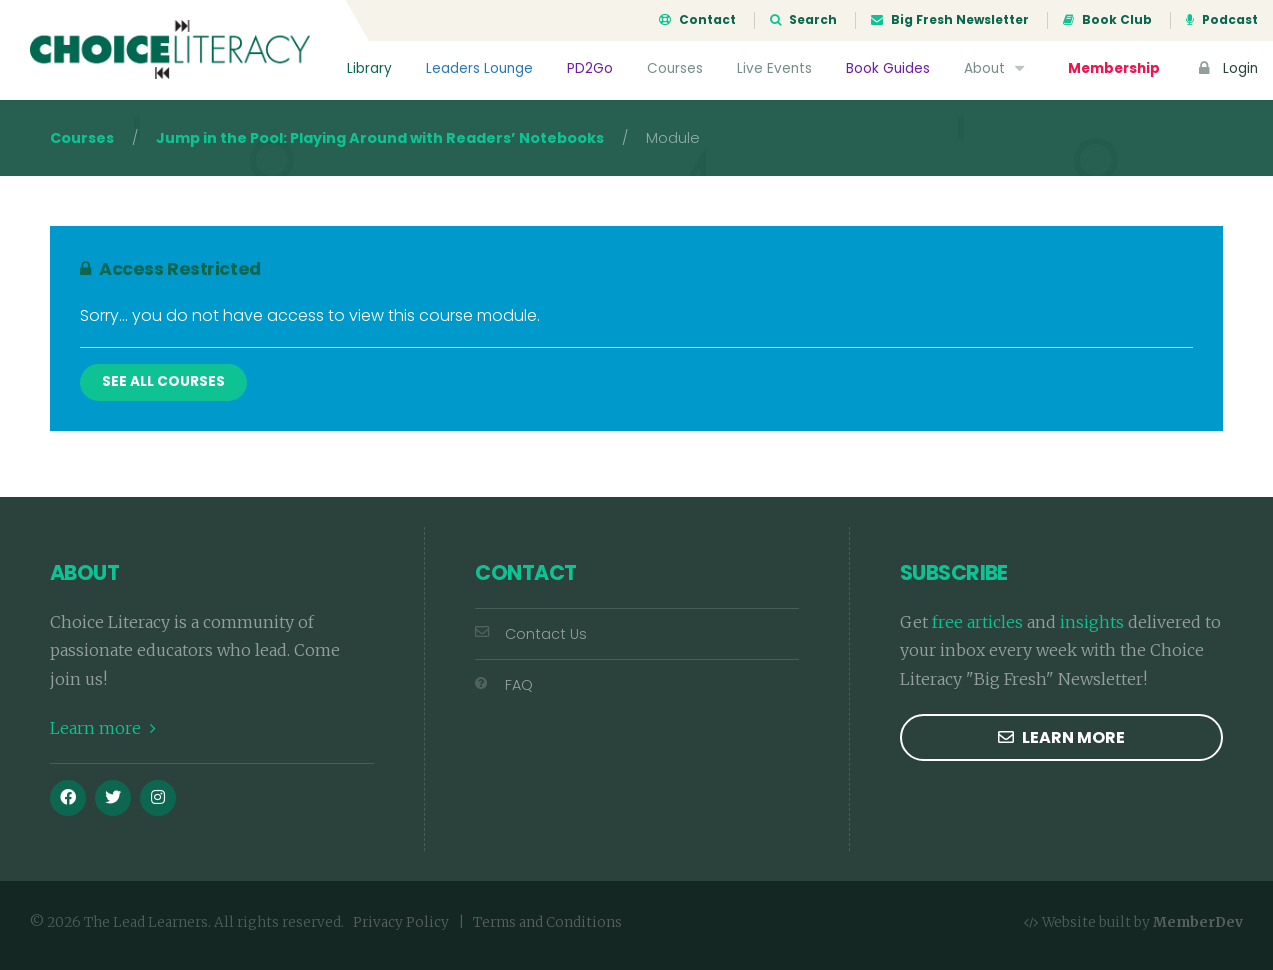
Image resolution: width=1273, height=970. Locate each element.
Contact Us (531, 634)
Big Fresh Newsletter (950, 20)
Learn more (103, 728)
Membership (1114, 68)
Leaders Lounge (479, 68)
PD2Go (590, 68)
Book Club (1107, 20)
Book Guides (888, 68)
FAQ (504, 685)
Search (803, 20)
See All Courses (163, 381)
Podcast (1222, 20)
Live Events (774, 68)
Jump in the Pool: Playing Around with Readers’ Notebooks (380, 138)
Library (369, 68)
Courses (675, 68)
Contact (697, 20)
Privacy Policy (401, 922)
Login (1226, 68)
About (996, 68)
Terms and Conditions (547, 922)
